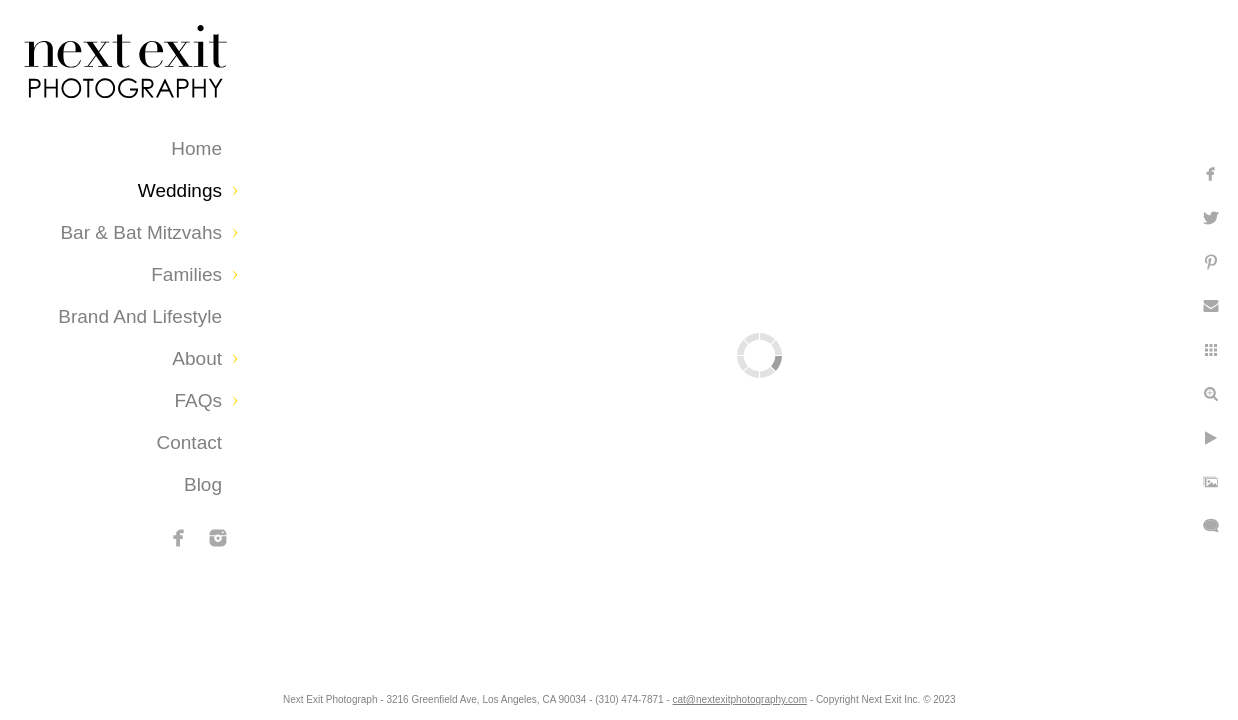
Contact (189, 442)
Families (186, 274)
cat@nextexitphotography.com (766, 694)
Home (196, 148)
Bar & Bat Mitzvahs (141, 232)
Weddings (180, 190)
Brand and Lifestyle (140, 316)
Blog (203, 484)
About (197, 358)
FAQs (198, 400)
